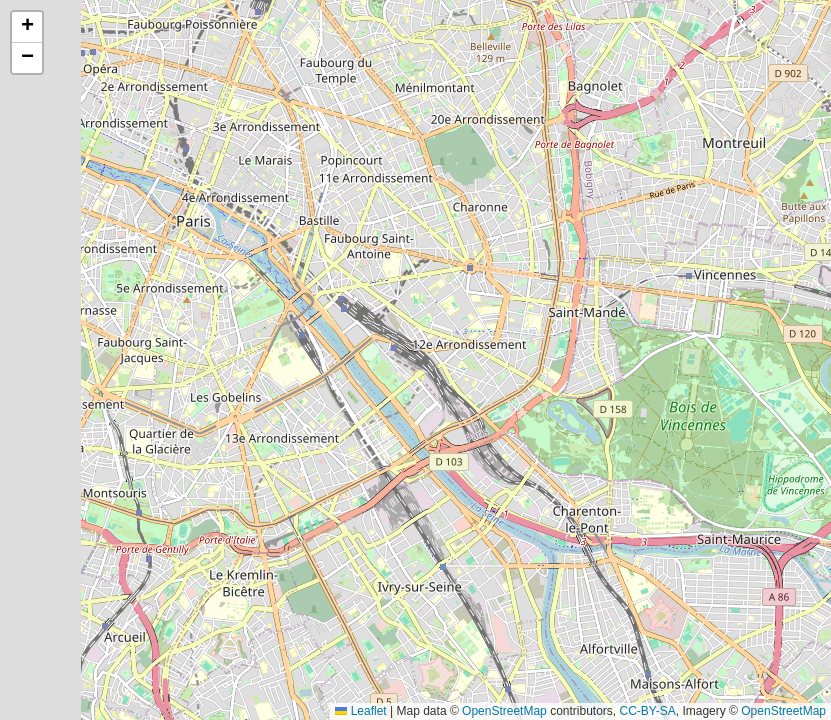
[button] (27, 27)
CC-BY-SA (648, 711)
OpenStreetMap (504, 711)
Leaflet (360, 711)
